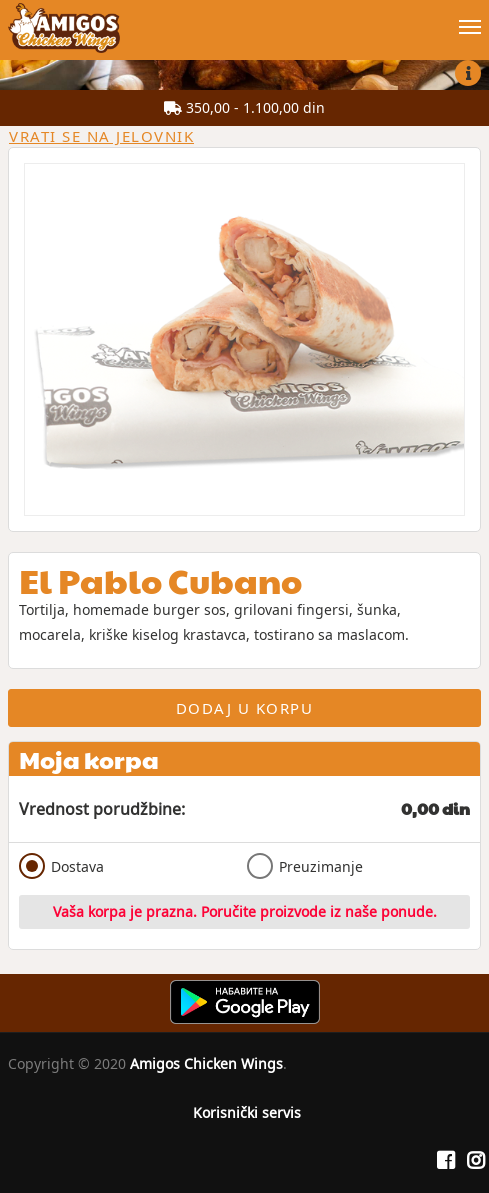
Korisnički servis (247, 1112)
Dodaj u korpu (245, 708)
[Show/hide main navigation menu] (244, 18)
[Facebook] (446, 1161)
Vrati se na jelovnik (101, 136)
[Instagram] (476, 1161)
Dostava (61, 866)
